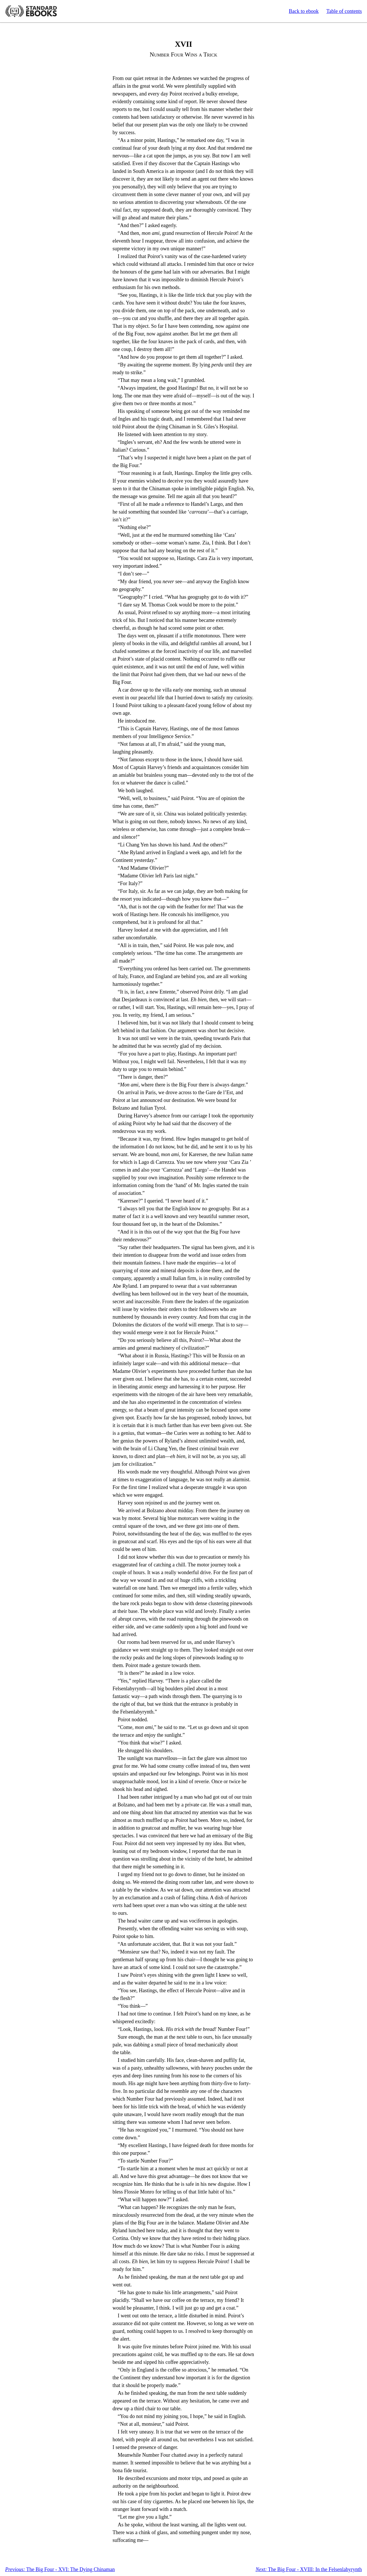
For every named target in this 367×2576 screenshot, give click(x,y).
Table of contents (344, 11)
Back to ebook (304, 11)
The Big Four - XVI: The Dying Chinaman (60, 2569)
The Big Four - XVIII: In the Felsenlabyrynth (308, 2569)
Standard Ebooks (31, 11)
